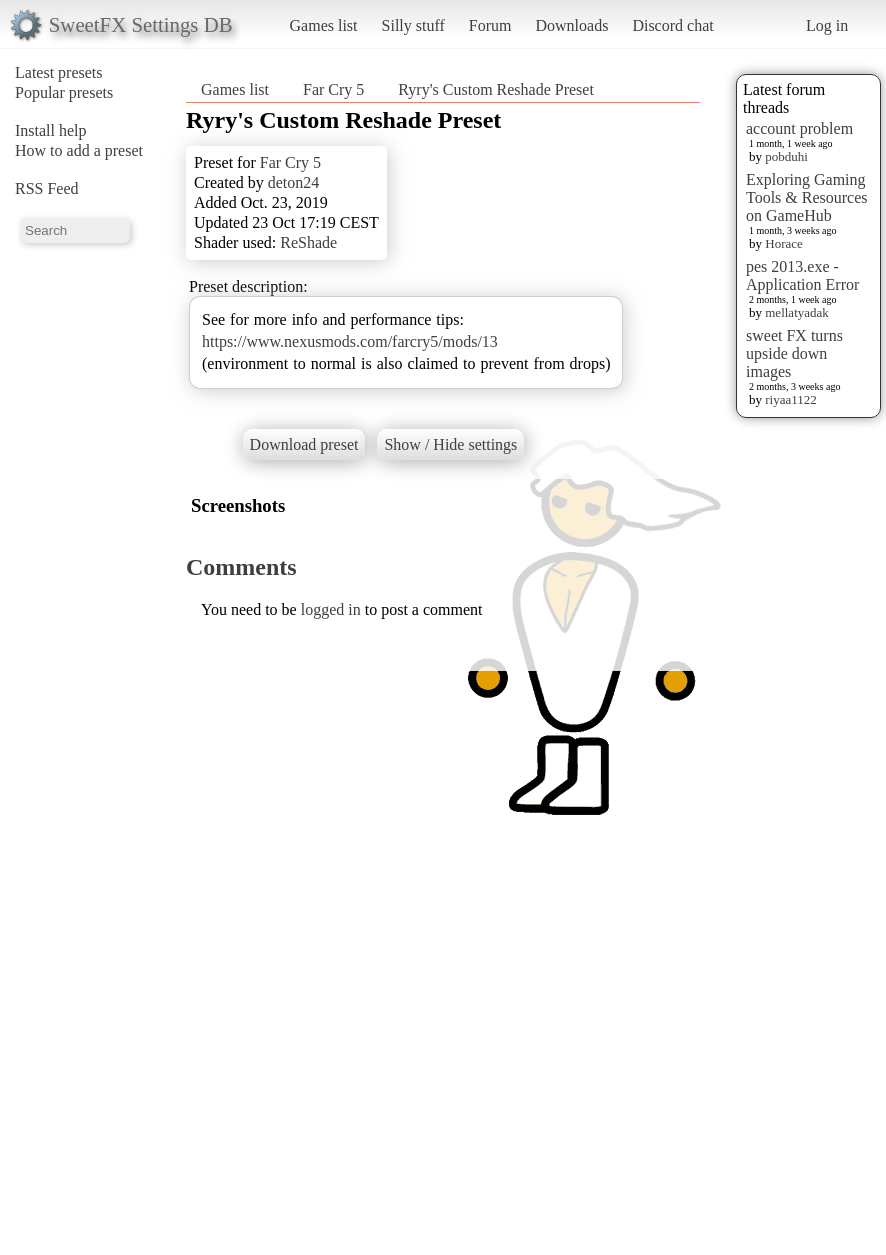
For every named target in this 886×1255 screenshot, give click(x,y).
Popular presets (64, 92)
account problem (799, 128)
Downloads (571, 25)
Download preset (304, 444)
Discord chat (672, 25)
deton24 (294, 182)
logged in (331, 609)
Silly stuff (413, 25)
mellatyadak (797, 312)
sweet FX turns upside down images (794, 353)
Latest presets (59, 72)
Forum (490, 25)
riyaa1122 (791, 399)
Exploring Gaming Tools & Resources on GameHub (807, 197)
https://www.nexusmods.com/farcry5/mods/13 (350, 341)
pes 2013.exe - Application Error (802, 275)
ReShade (308, 242)
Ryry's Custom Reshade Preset (496, 89)
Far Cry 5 (333, 89)
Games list (324, 25)
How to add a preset (79, 150)
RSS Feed (47, 188)
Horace (784, 243)
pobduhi (786, 156)
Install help (51, 130)
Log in (827, 25)
